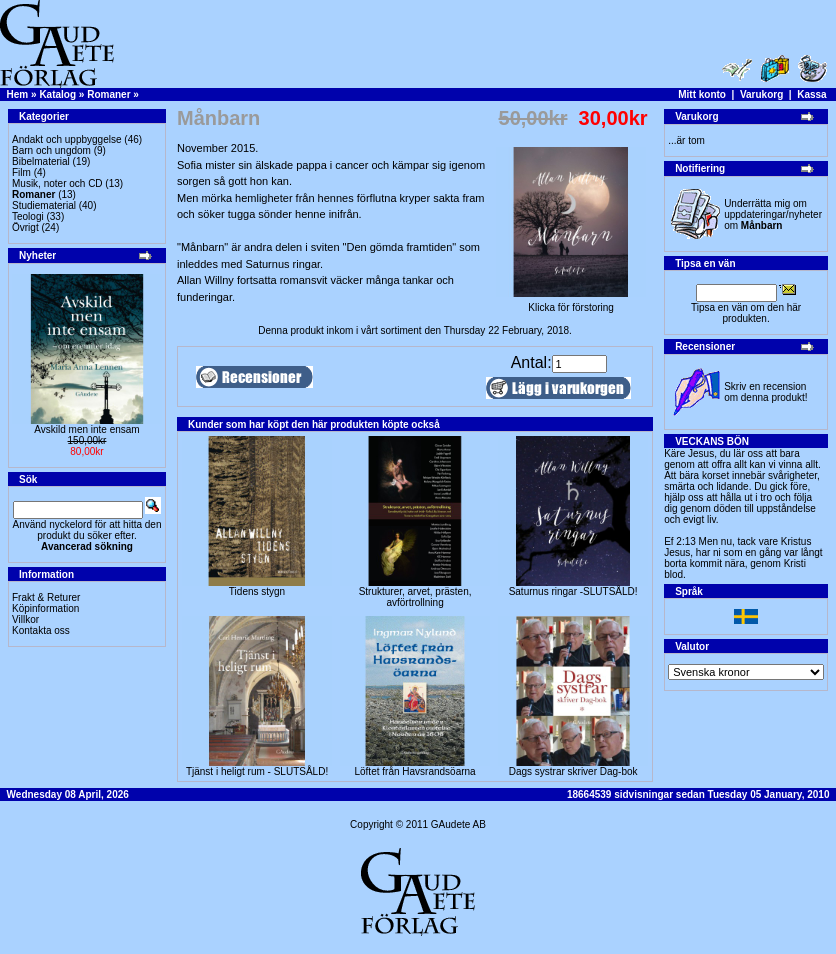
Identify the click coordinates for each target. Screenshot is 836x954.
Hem (18, 94)
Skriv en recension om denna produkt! (765, 392)
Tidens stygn (257, 591)
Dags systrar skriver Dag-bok (573, 771)
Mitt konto (702, 94)
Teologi (28, 216)
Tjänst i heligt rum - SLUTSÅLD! (257, 771)
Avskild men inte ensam (86, 429)
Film (21, 172)
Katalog (57, 94)
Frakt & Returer (46, 597)
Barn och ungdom (51, 150)
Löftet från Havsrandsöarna (414, 771)
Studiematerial (44, 205)
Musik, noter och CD (57, 183)
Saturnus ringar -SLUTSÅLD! (573, 591)
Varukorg (761, 94)
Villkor (25, 619)
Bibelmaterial (41, 161)
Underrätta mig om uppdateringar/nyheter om (773, 214)
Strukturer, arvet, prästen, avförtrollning (415, 597)
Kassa (811, 94)
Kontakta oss (41, 630)
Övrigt (25, 227)
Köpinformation (45, 608)
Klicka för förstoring (571, 303)
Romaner (108, 94)
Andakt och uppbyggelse (67, 139)
